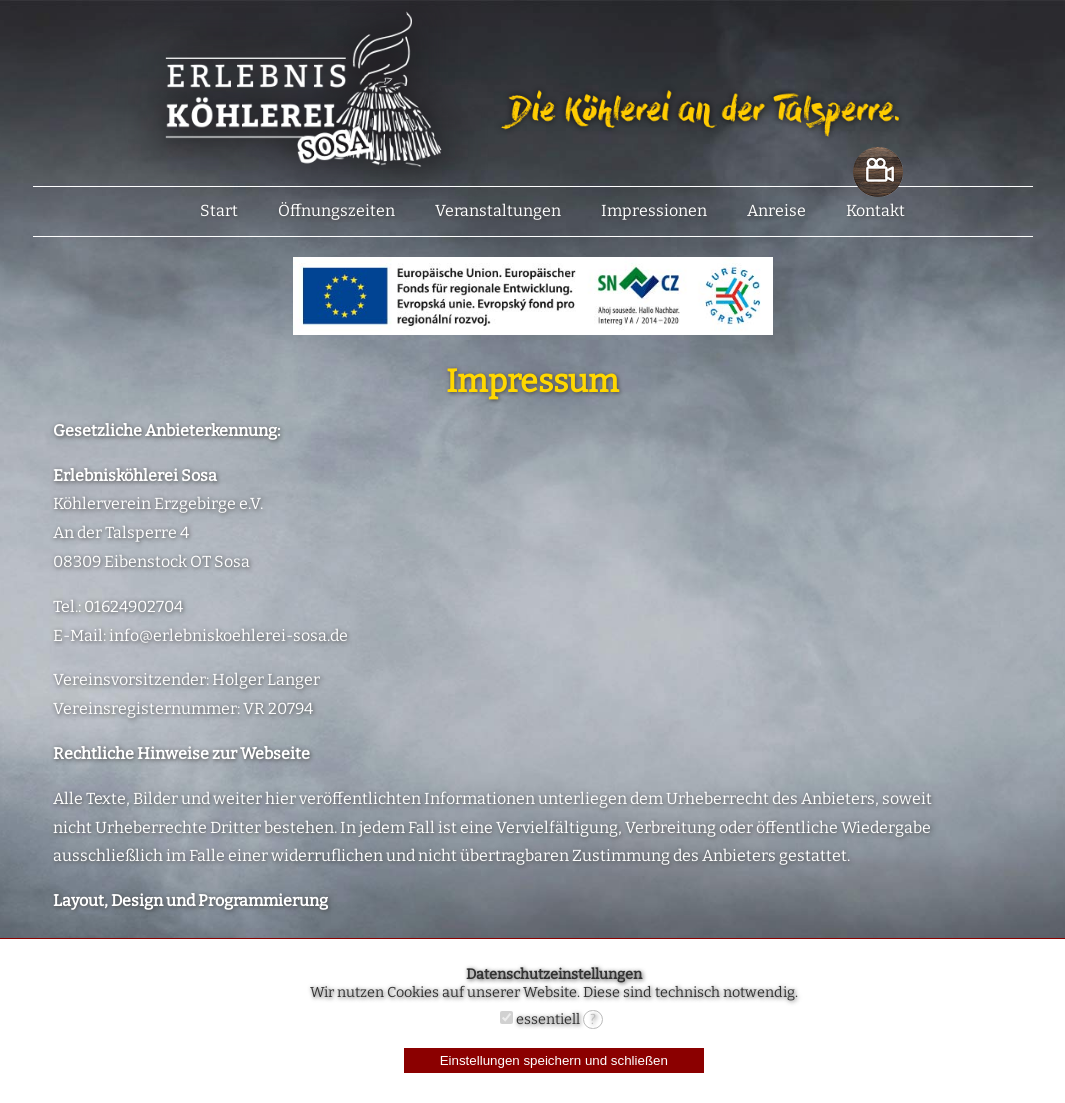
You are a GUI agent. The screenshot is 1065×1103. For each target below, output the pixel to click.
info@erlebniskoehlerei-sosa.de (228, 635)
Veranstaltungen (498, 210)
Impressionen (654, 210)
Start (219, 210)
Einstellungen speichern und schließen (554, 1060)
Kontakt (875, 210)
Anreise (776, 210)
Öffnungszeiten (336, 210)
